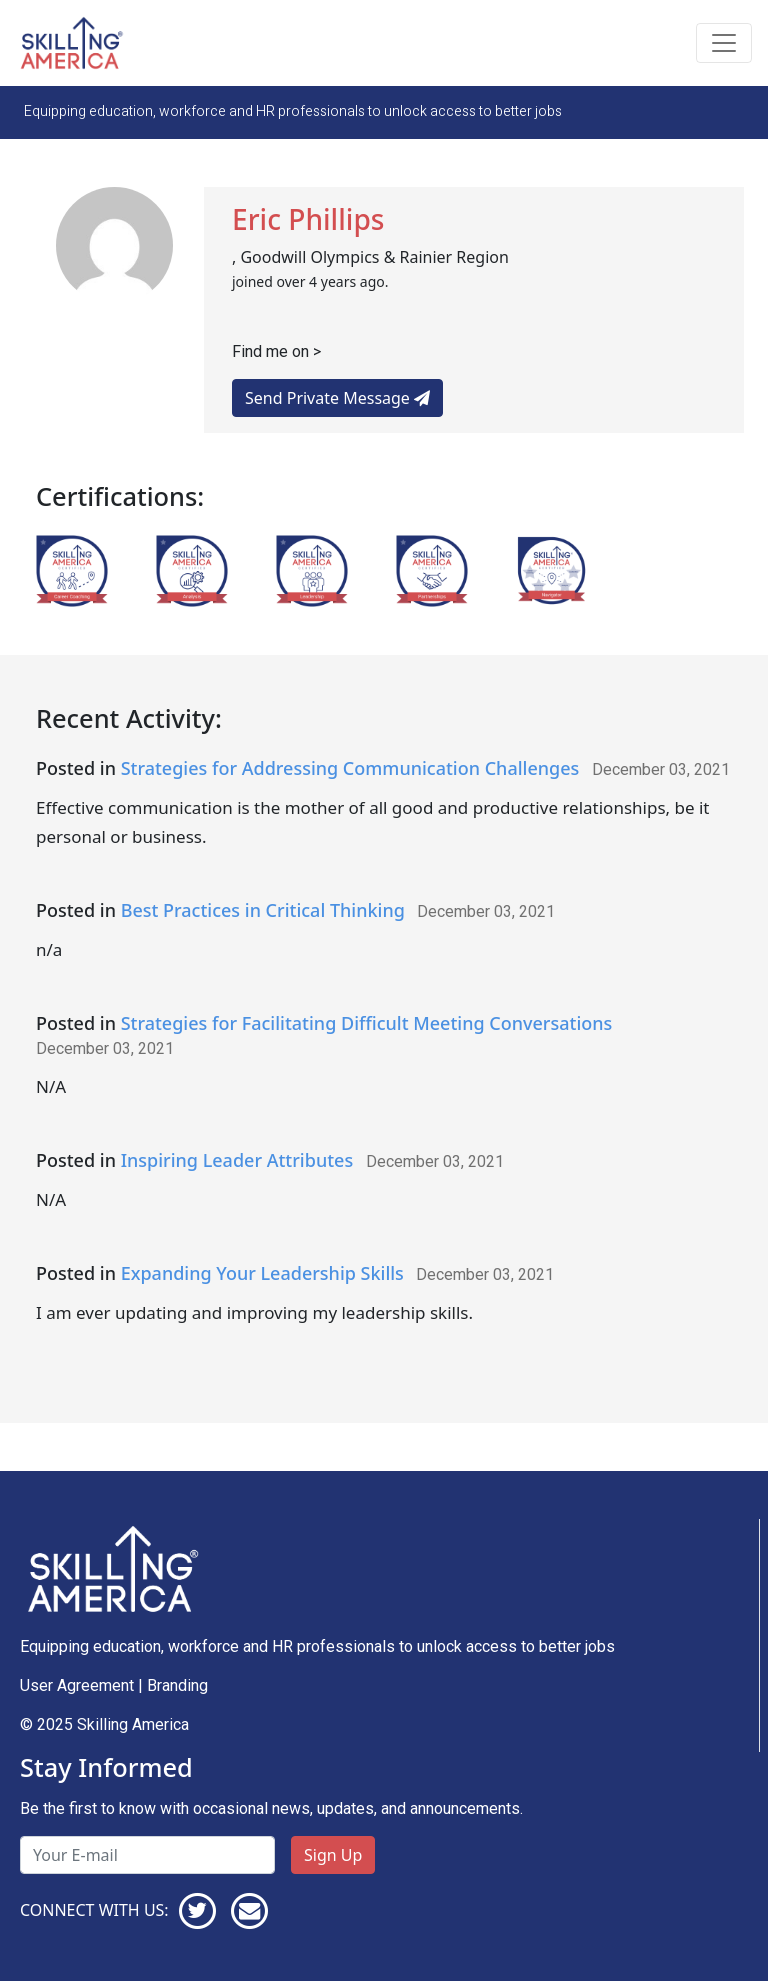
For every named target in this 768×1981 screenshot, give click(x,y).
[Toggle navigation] (724, 43)
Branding (177, 1685)
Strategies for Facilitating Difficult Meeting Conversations (367, 1023)
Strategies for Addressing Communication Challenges (350, 768)
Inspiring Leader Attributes (237, 1160)
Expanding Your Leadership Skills (262, 1273)
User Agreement (77, 1685)
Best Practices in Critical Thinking (263, 910)
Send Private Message (337, 398)
